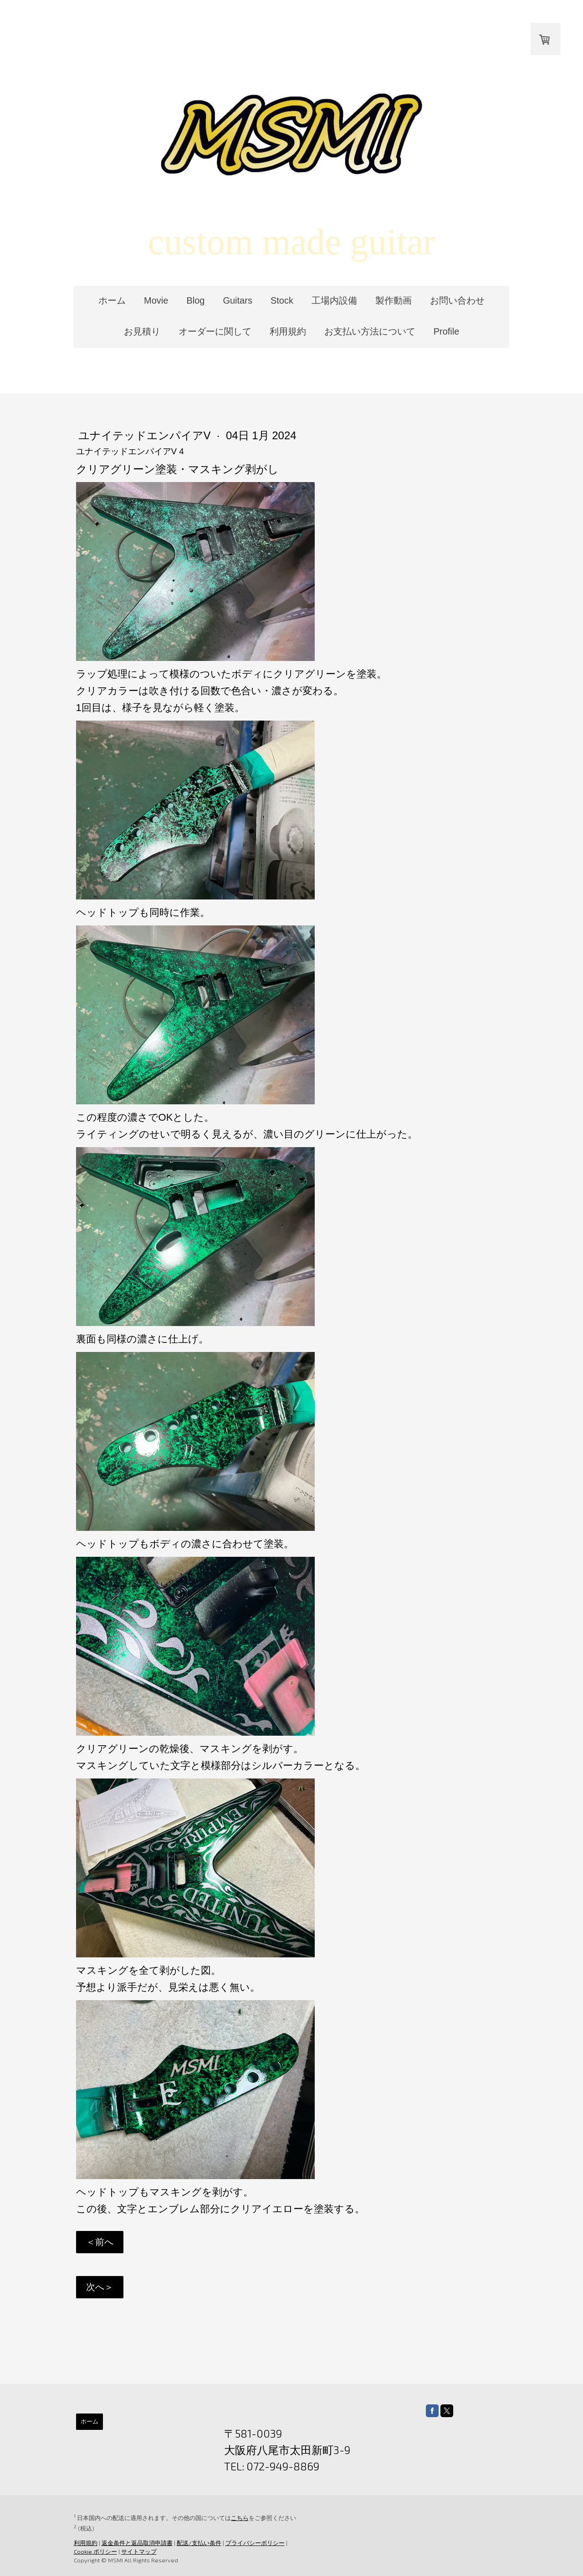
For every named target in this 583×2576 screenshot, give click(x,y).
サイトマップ (138, 2551)
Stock (282, 300)
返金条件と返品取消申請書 (136, 2542)
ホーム (112, 300)
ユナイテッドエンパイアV (145, 435)
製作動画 (393, 300)
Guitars (237, 300)
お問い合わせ (457, 300)
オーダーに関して (215, 331)
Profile (447, 331)
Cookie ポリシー (94, 2551)
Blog (195, 300)
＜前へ (99, 2242)
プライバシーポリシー (254, 2542)
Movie (156, 300)
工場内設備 (334, 300)
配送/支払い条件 (198, 2542)
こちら (239, 2517)
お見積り (142, 331)
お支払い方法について (369, 331)
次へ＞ (99, 2287)
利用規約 (288, 331)
